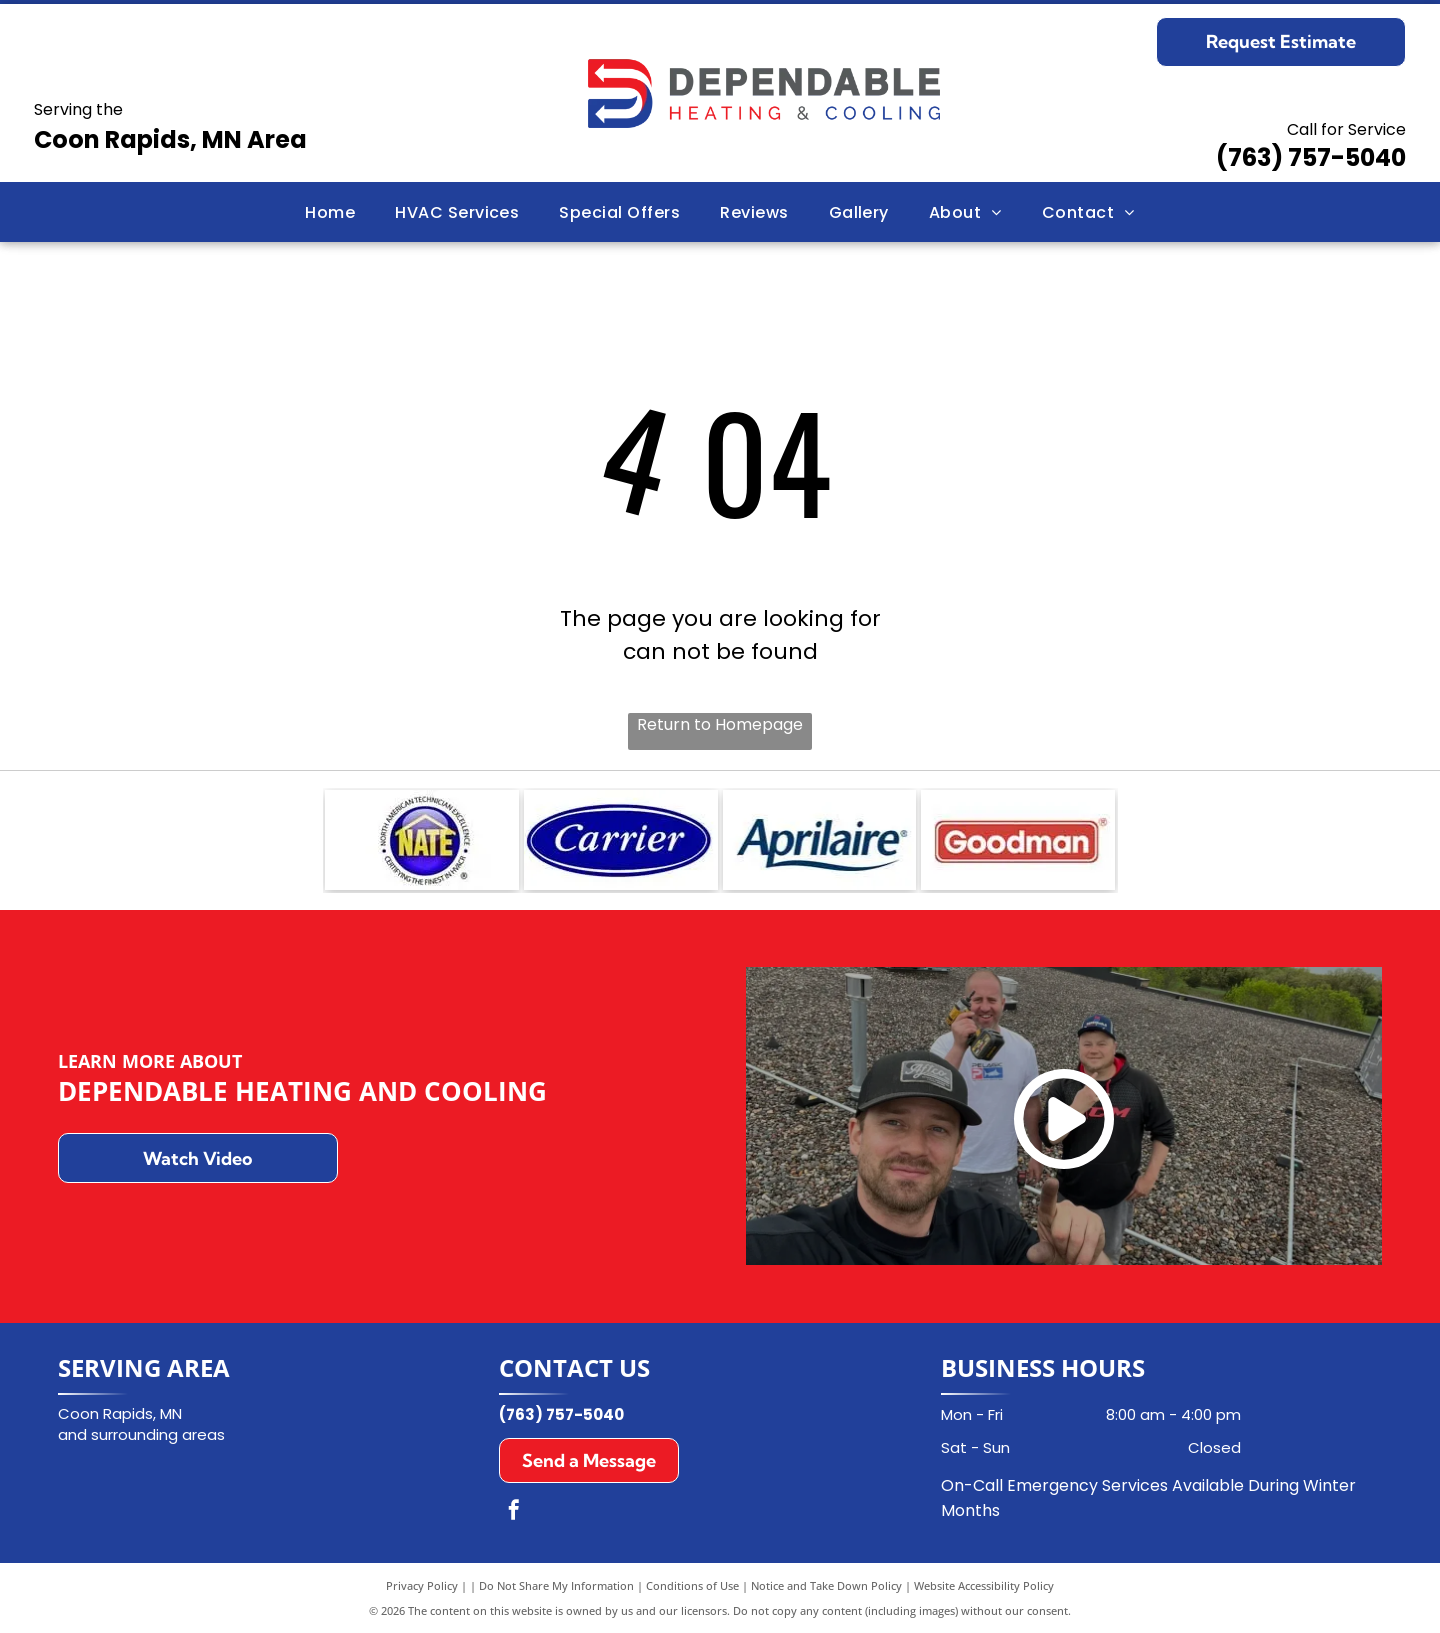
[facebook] (514, 1512)
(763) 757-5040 (1311, 157)
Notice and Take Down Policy (826, 1585)
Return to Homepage (720, 724)
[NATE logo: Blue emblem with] (422, 840)
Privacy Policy (422, 1585)
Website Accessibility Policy (984, 1585)
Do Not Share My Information (556, 1585)
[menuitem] (330, 211)
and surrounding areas (141, 1434)
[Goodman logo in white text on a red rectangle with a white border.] (1018, 840)
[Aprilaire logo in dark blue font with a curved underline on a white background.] (820, 840)
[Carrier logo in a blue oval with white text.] (621, 840)
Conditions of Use (692, 1585)
